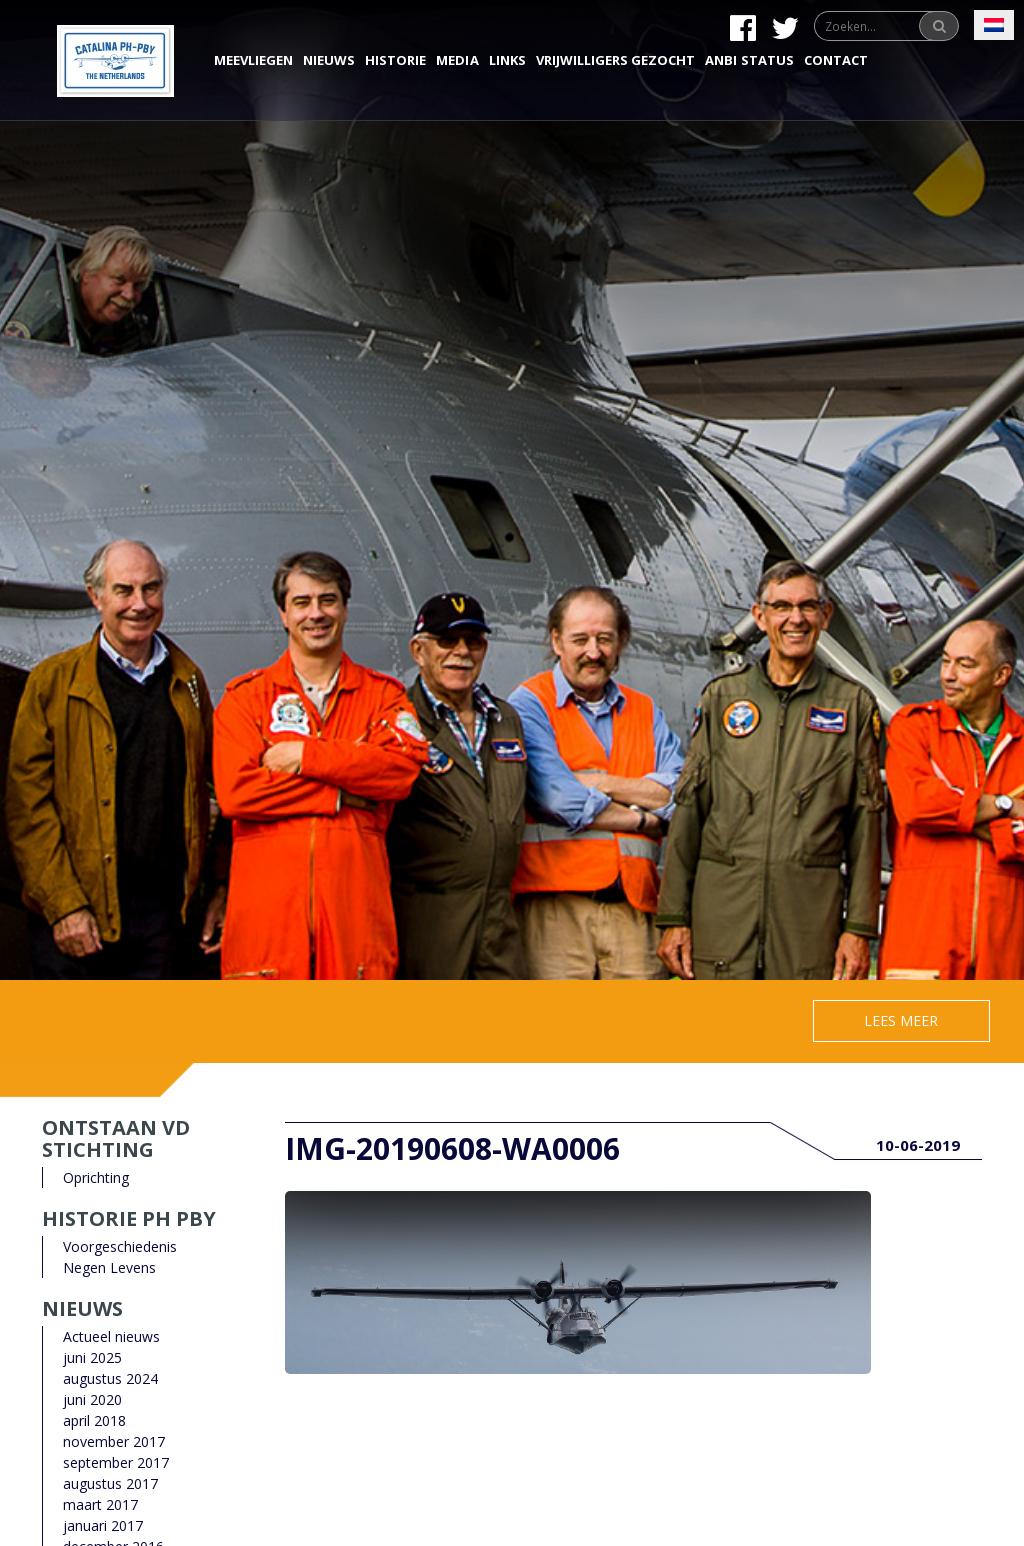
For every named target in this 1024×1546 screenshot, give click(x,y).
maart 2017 (100, 1504)
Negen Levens (109, 1267)
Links (507, 60)
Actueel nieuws (111, 1336)
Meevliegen (253, 60)
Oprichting (96, 1177)
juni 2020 (92, 1399)
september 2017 (116, 1462)
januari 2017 (103, 1525)
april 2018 (94, 1420)
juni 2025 (92, 1357)
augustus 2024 (110, 1378)
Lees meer (901, 1020)
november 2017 (114, 1441)
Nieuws (329, 60)
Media (457, 60)
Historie (395, 60)
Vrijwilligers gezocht (616, 60)
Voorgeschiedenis (120, 1246)
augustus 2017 (110, 1483)
